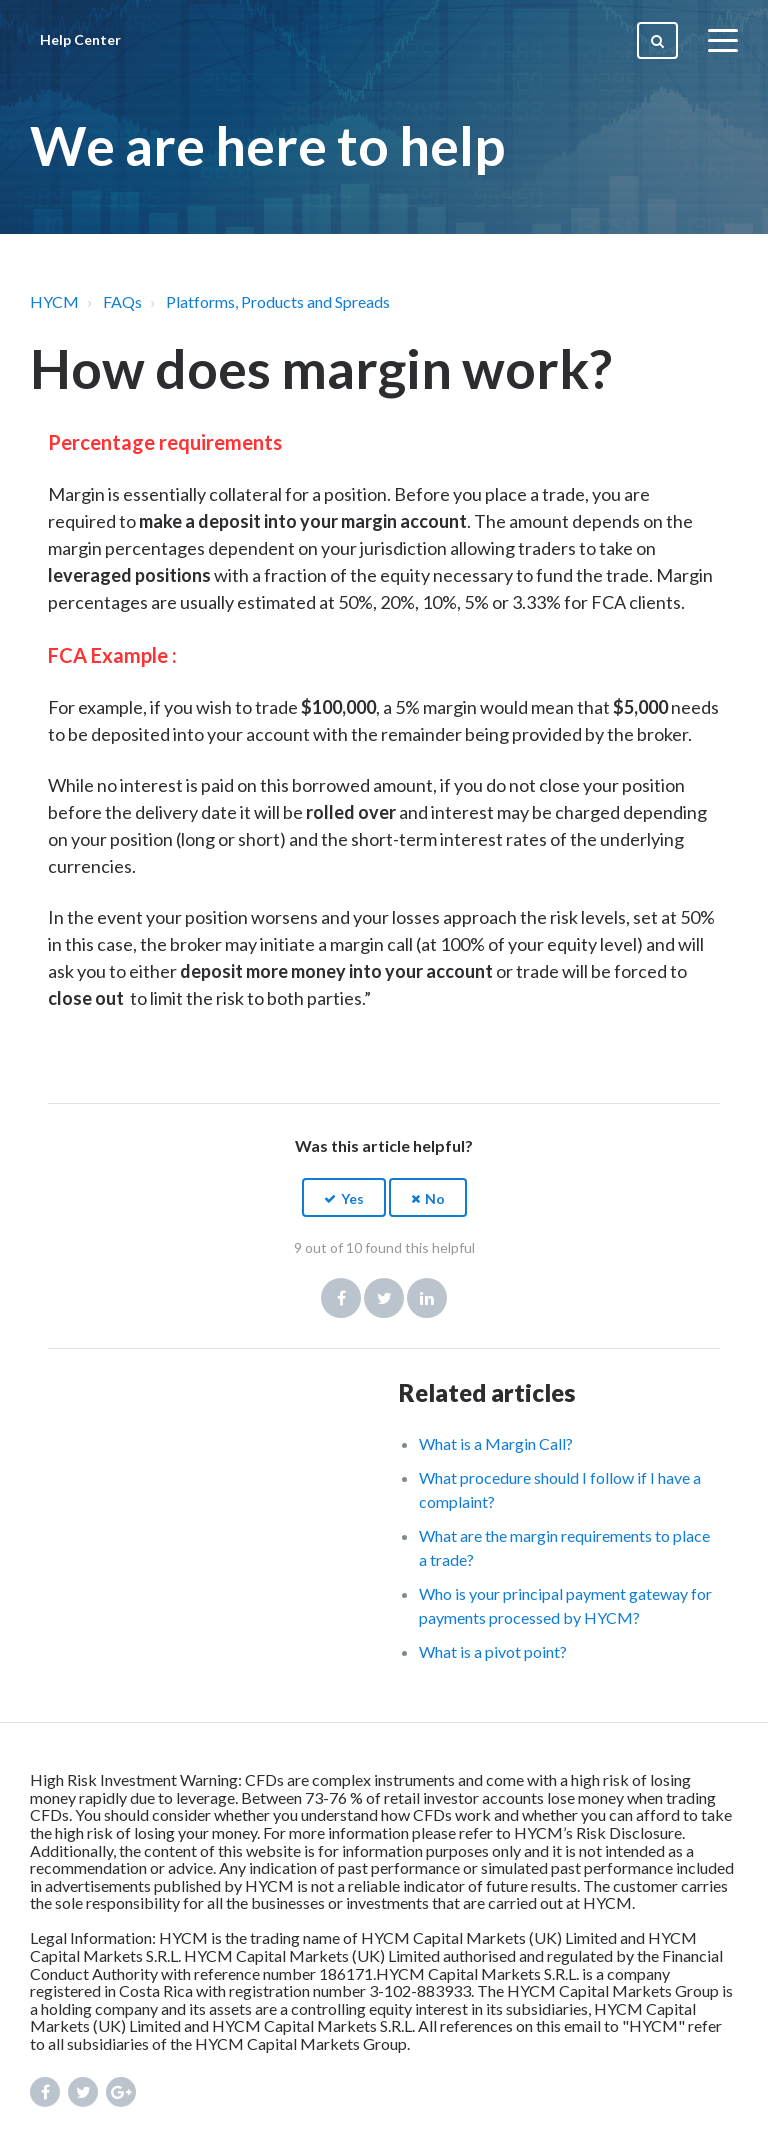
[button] (344, 1197)
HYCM (54, 301)
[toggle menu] (723, 40)
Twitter (384, 1298)
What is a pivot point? (493, 1651)
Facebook (341, 1298)
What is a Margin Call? (496, 1443)
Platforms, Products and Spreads (278, 301)
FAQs (122, 301)
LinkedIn (427, 1298)
